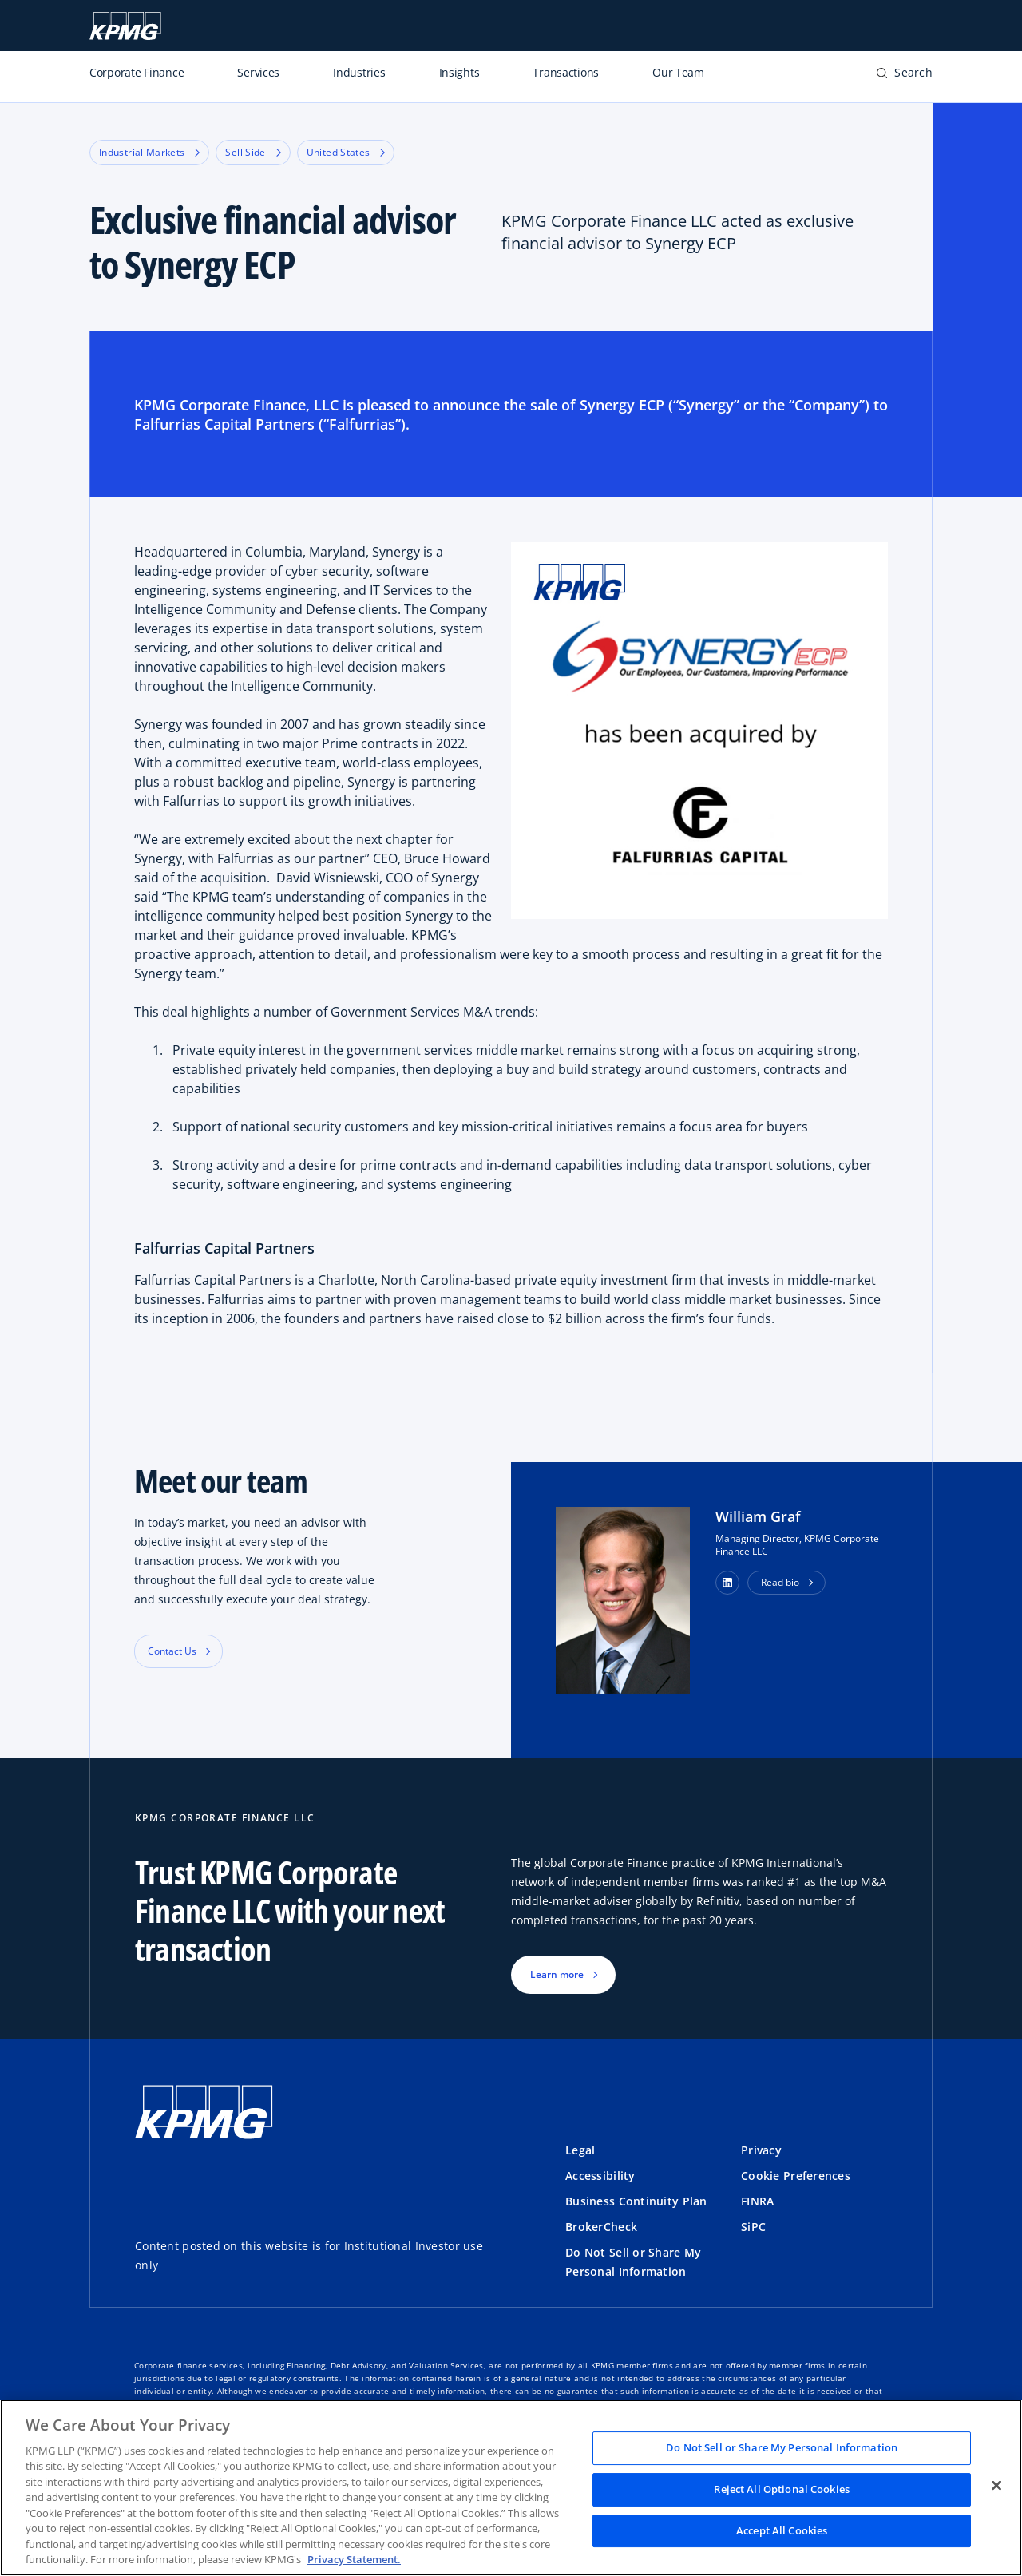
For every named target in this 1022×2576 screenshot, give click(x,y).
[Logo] (204, 2113)
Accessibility (600, 2175)
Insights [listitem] (459, 72)
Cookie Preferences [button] (795, 2175)
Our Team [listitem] (678, 72)
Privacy (761, 2150)
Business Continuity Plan (636, 2201)
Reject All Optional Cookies (782, 2489)
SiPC (753, 2226)
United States (346, 152)
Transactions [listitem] (566, 72)
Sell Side (252, 152)
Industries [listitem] (359, 72)
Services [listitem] (258, 72)
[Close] (996, 2485)
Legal (580, 2150)
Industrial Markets (149, 152)
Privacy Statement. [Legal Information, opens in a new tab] (354, 2559)
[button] (904, 72)
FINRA (757, 2201)
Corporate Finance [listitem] (136, 72)
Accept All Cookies (781, 2530)
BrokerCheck (601, 2226)
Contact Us (172, 1651)
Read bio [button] (780, 1582)
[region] (511, 2488)
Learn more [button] (557, 1974)
